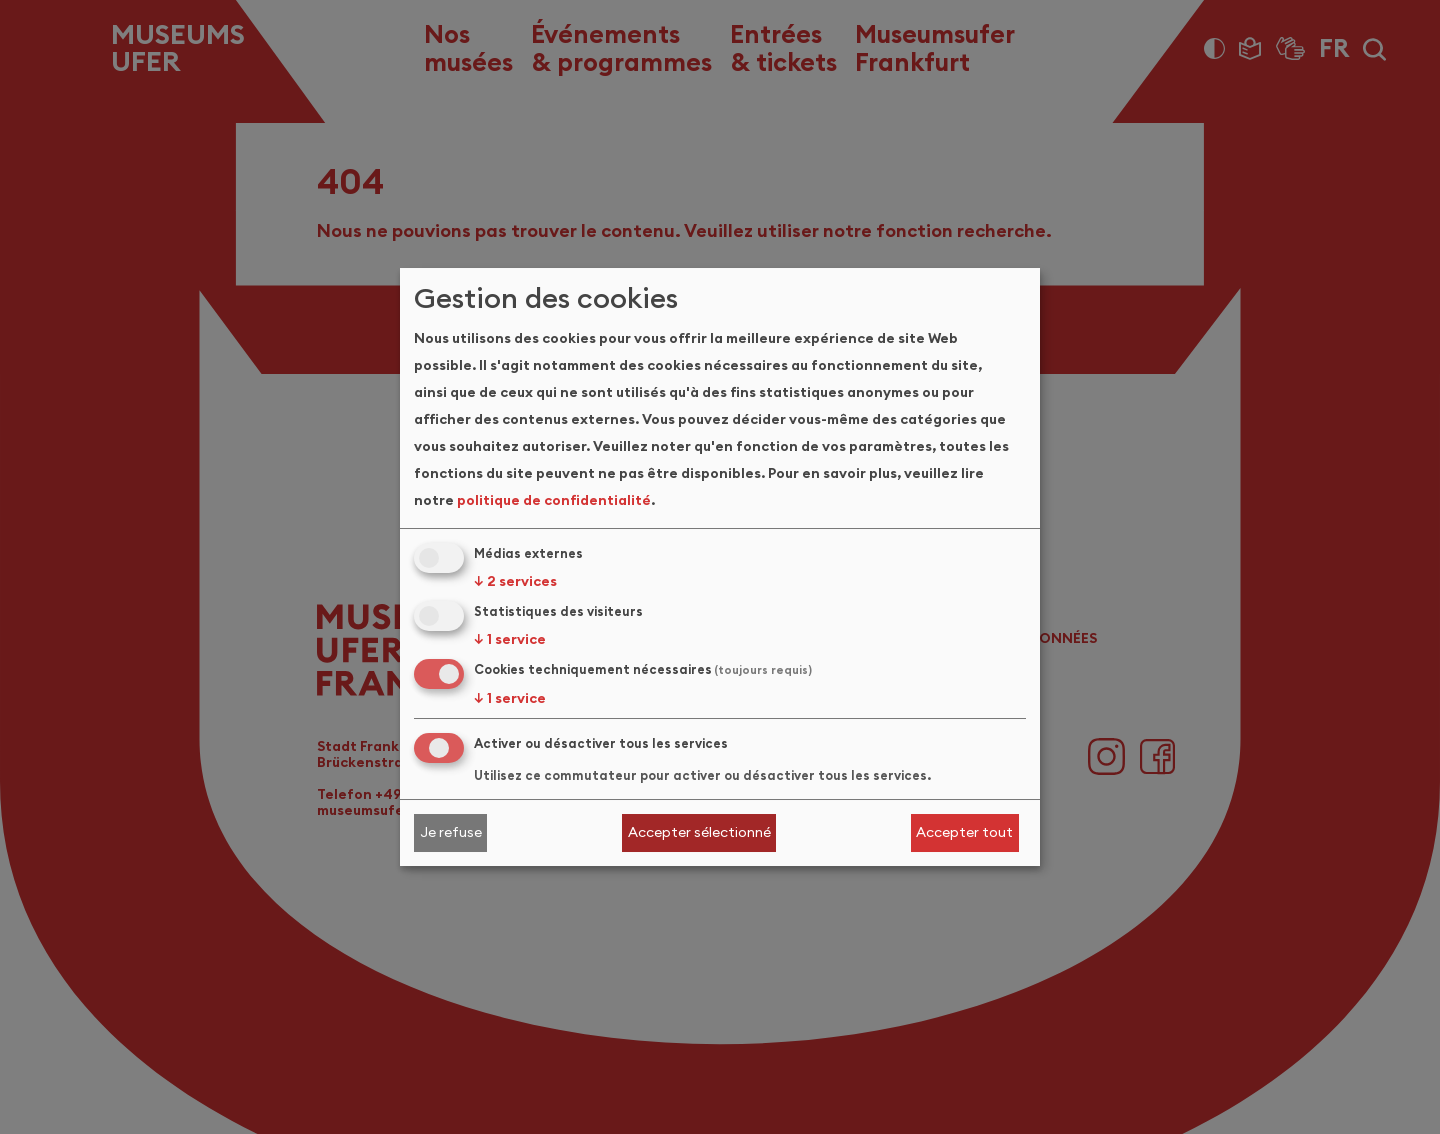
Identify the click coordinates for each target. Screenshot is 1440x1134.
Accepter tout (964, 832)
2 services (515, 581)
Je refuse (451, 832)
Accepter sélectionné (699, 832)
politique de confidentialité (554, 500)
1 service (510, 639)
